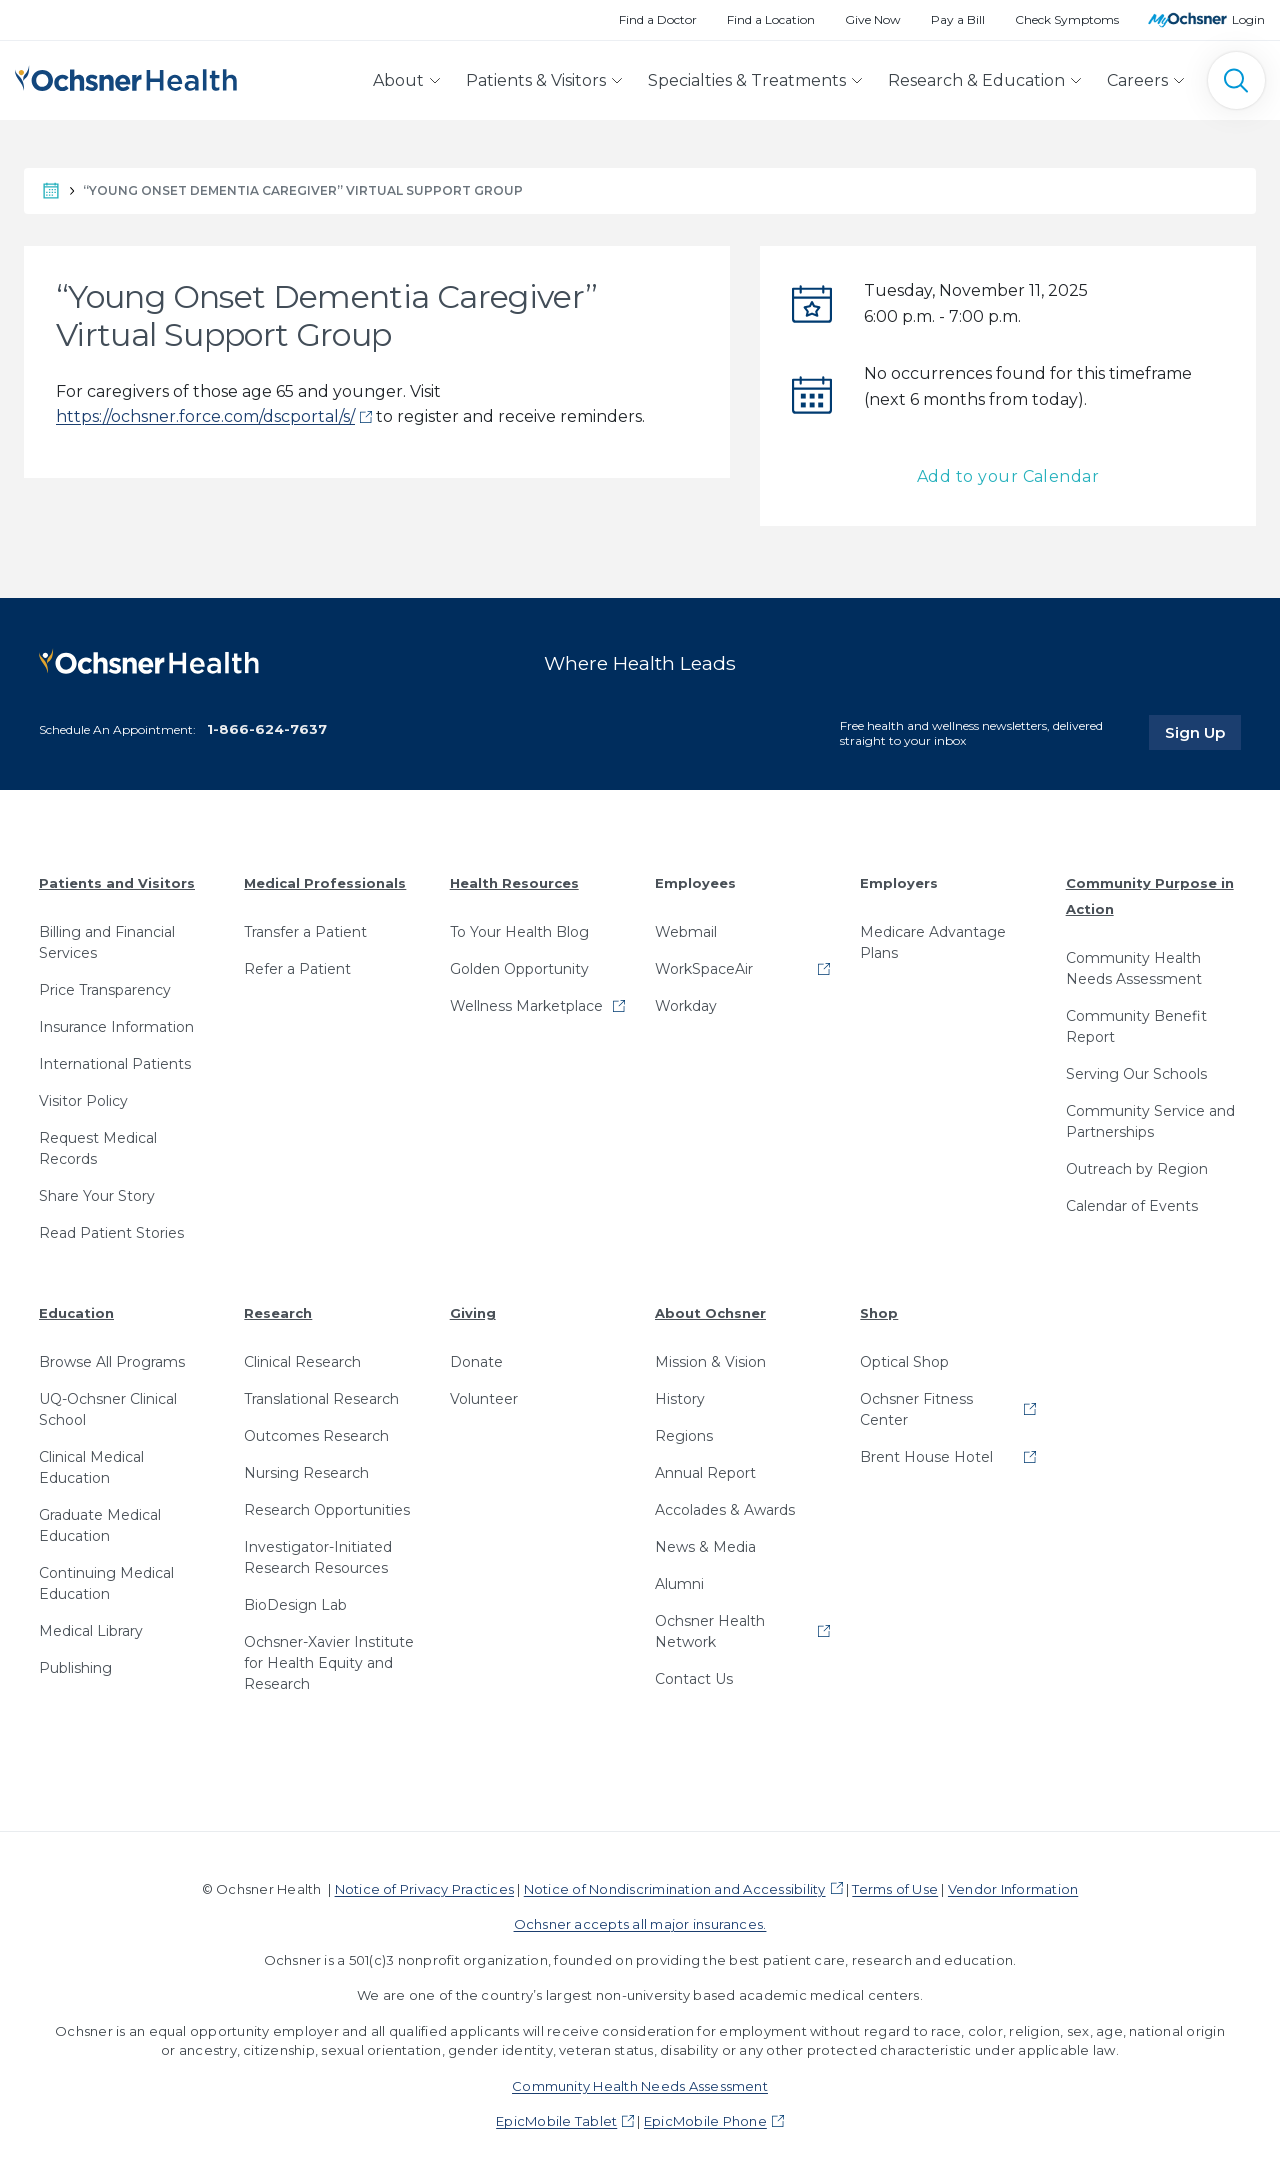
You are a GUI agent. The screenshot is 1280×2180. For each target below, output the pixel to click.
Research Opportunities (327, 1510)
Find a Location (771, 19)
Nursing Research (306, 1473)
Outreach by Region (1137, 1169)
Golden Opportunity (519, 969)
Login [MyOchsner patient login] (1248, 19)
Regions (684, 1436)
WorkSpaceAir (704, 969)
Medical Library (91, 1631)
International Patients (115, 1064)
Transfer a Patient (305, 932)
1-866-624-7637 (267, 729)
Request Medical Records (98, 1148)
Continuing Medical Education (106, 1583)
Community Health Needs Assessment (1134, 968)
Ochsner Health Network (710, 1631)
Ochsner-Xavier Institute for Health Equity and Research (329, 1663)
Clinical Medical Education (91, 1467)
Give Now (873, 19)
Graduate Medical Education (100, 1525)
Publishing (75, 1668)
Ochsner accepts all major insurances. (640, 1924)
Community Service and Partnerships (1150, 1121)
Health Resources (514, 883)
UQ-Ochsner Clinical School (108, 1409)
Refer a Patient (297, 969)
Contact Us (694, 1679)
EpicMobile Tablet (556, 2121)
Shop (879, 1313)
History (680, 1399)
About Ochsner (710, 1313)
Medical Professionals (325, 883)
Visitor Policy (83, 1101)
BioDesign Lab (295, 1605)
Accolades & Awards (725, 1510)
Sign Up (1203, 732)
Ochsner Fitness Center (916, 1409)
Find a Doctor (658, 19)
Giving (473, 1313)
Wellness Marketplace (526, 1006)
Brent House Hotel (926, 1457)
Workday (686, 1006)
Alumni (679, 1584)
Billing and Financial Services (107, 942)
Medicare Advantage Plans (933, 942)
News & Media (705, 1547)
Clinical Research (302, 1362)
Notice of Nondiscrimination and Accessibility (675, 1889)
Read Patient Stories (111, 1233)
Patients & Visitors (536, 80)
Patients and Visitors (117, 883)
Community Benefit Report (1136, 1026)
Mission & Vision (710, 1362)
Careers (1137, 80)
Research (278, 1313)
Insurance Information (116, 1027)
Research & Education (976, 80)
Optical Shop (904, 1362)
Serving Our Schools (1136, 1074)
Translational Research (321, 1399)
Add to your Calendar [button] (1008, 476)
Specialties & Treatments (747, 80)
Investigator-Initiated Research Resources (318, 1557)
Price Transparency (105, 990)
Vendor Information (1013, 1889)
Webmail (686, 932)
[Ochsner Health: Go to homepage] (126, 76)
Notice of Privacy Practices (424, 1889)
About (398, 80)
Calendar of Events (1132, 1206)
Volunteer (484, 1399)
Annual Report (705, 1473)
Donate (476, 1362)
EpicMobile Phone (705, 2121)
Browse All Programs (112, 1362)
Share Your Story (97, 1196)
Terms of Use (895, 1889)
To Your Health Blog (519, 932)
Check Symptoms (1067, 19)
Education (76, 1313)
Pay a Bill (958, 19)
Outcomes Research (316, 1436)
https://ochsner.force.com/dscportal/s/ (205, 416)
